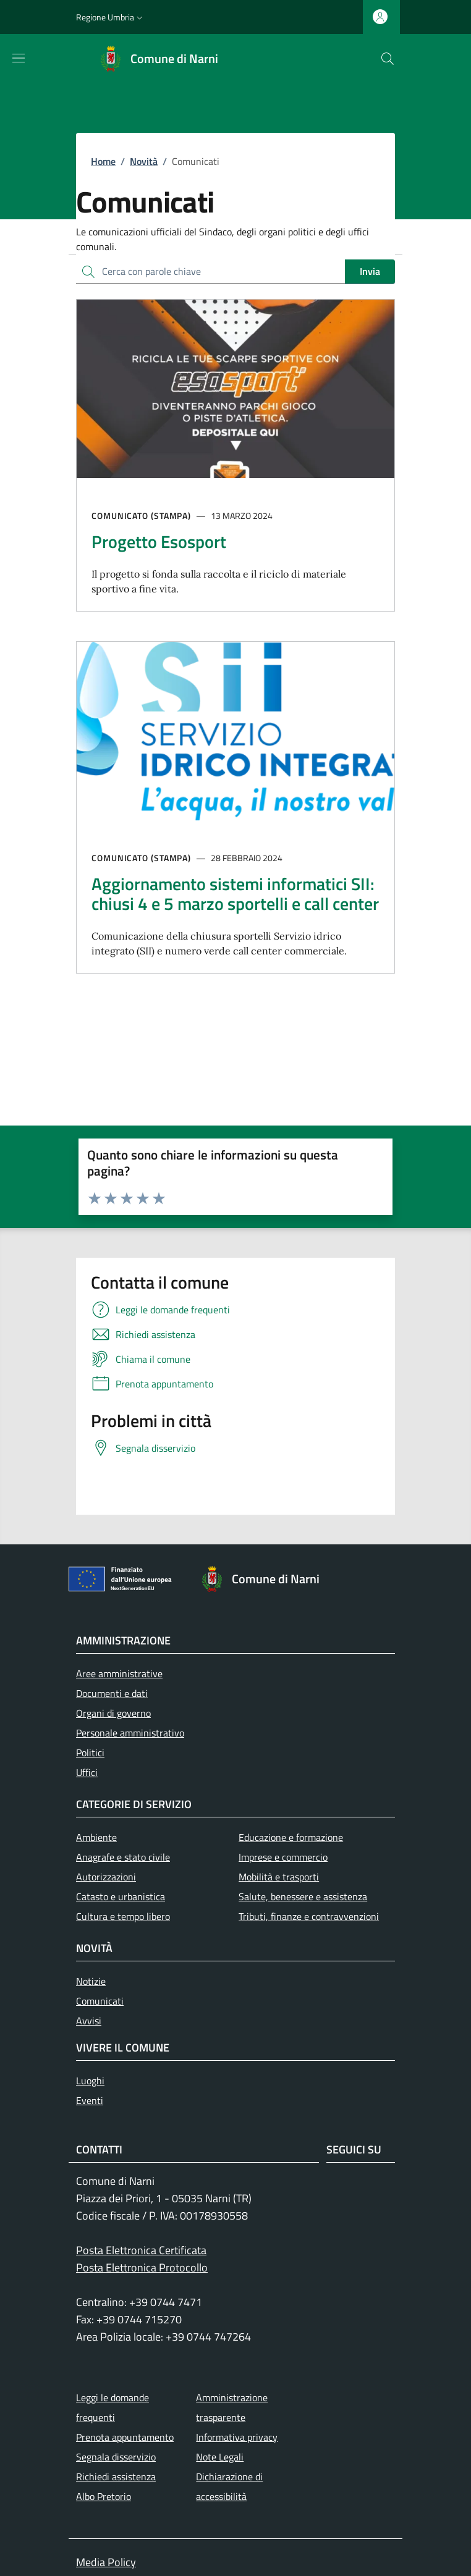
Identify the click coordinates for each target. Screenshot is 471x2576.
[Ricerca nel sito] (387, 58)
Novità (144, 161)
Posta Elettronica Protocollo (142, 2267)
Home (103, 161)
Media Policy (106, 2562)
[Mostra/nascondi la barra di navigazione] (18, 58)
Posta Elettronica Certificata (141, 2250)
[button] (110, 17)
